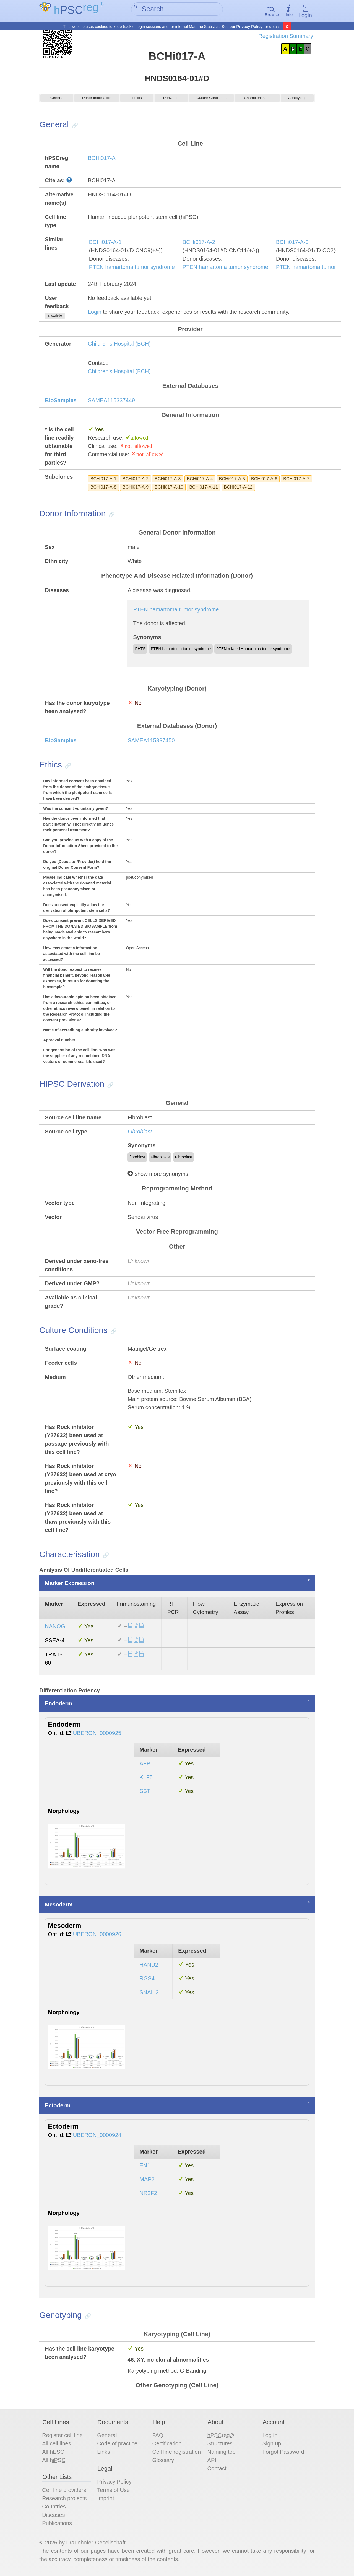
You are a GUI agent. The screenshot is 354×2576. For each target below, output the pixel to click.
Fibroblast (139, 1133)
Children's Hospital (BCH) (119, 346)
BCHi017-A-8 (103, 489)
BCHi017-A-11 (203, 489)
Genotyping (297, 102)
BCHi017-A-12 (238, 489)
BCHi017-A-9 (136, 489)
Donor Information (97, 102)
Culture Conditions (211, 102)
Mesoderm (58, 1906)
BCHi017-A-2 (199, 244)
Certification (166, 2445)
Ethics (136, 102)
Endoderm (58, 1705)
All (53, 2454)
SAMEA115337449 (111, 402)
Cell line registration (176, 2454)
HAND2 (148, 1966)
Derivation (171, 102)
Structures (220, 2445)
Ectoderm (57, 2107)
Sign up (271, 2445)
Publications (57, 2525)
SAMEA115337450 (151, 742)
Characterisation (257, 102)
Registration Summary (285, 36)
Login (305, 11)
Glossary (163, 2462)
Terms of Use (113, 2492)
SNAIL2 (148, 1994)
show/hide (55, 317)
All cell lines (56, 2445)
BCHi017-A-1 (105, 244)
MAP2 (146, 2181)
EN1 (144, 2167)
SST (144, 1793)
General (57, 102)
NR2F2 (148, 2195)
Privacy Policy (249, 26)
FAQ (157, 2437)
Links (103, 2454)
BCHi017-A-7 (296, 480)
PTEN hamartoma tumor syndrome (132, 269)
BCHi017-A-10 (169, 489)
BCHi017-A (102, 160)
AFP (144, 1765)
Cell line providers (64, 2492)
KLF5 (146, 1779)
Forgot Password (283, 2454)
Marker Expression (69, 1585)
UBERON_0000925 (97, 1735)
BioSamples (60, 402)
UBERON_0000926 (97, 1936)
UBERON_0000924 (97, 2137)
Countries (54, 2508)
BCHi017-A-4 (200, 480)
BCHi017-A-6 (264, 480)
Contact (217, 2470)
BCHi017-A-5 (232, 480)
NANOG (55, 1628)
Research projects (64, 2500)
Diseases (53, 2516)
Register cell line (62, 2437)
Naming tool (222, 2454)
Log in (270, 2437)
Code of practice (117, 2445)
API (211, 2462)
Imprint (105, 2500)
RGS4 (146, 1980)
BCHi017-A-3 (292, 244)
